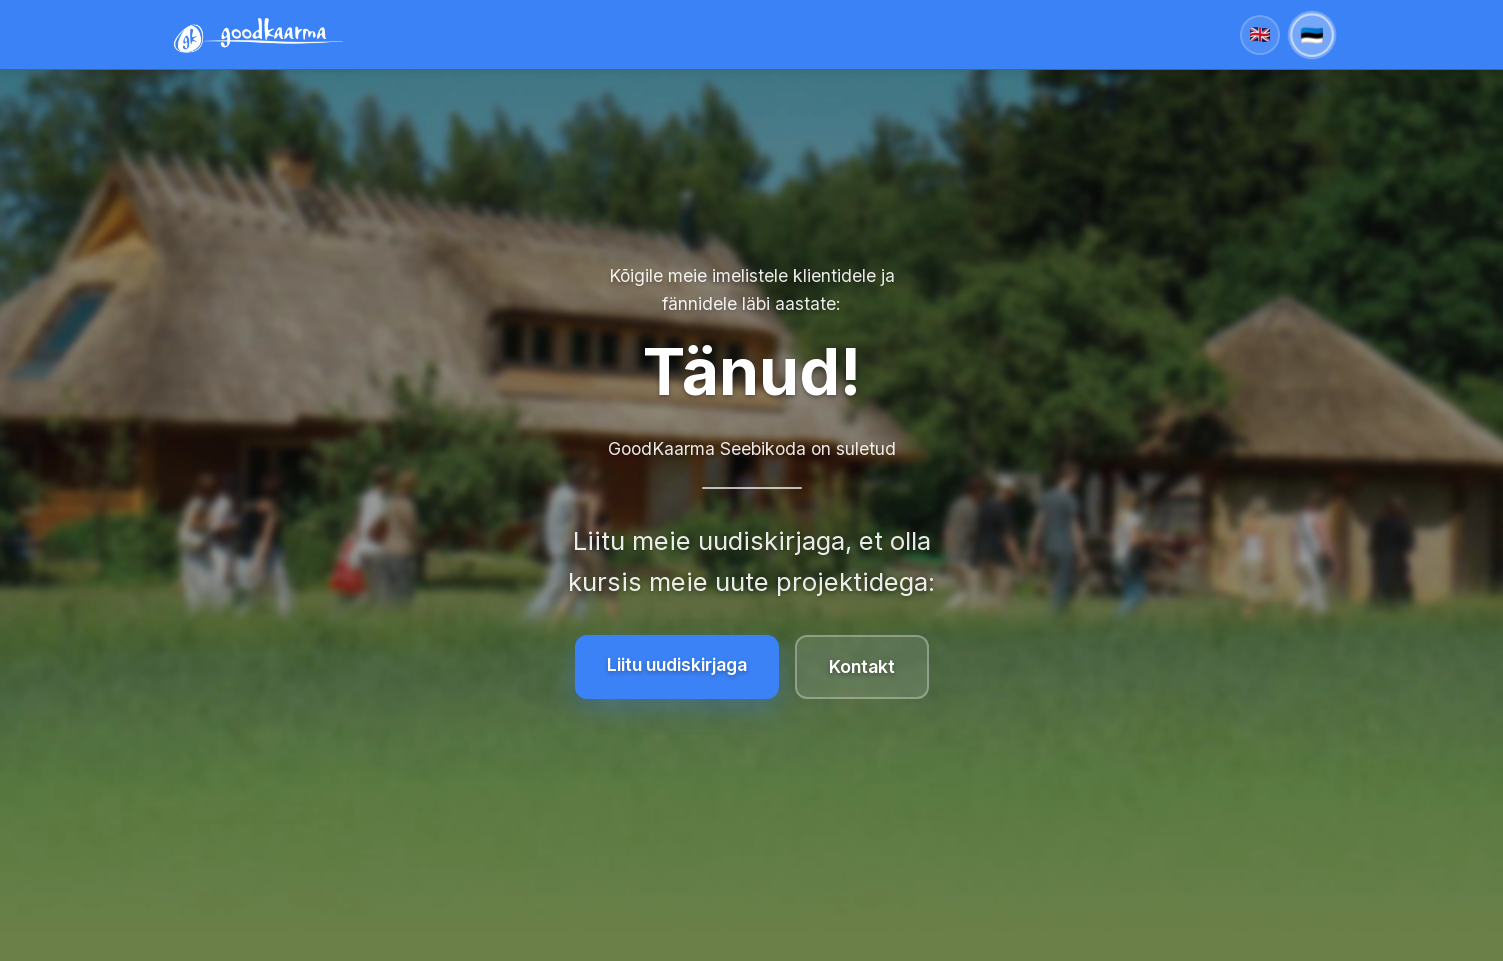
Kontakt (862, 666)
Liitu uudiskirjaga (677, 664)
